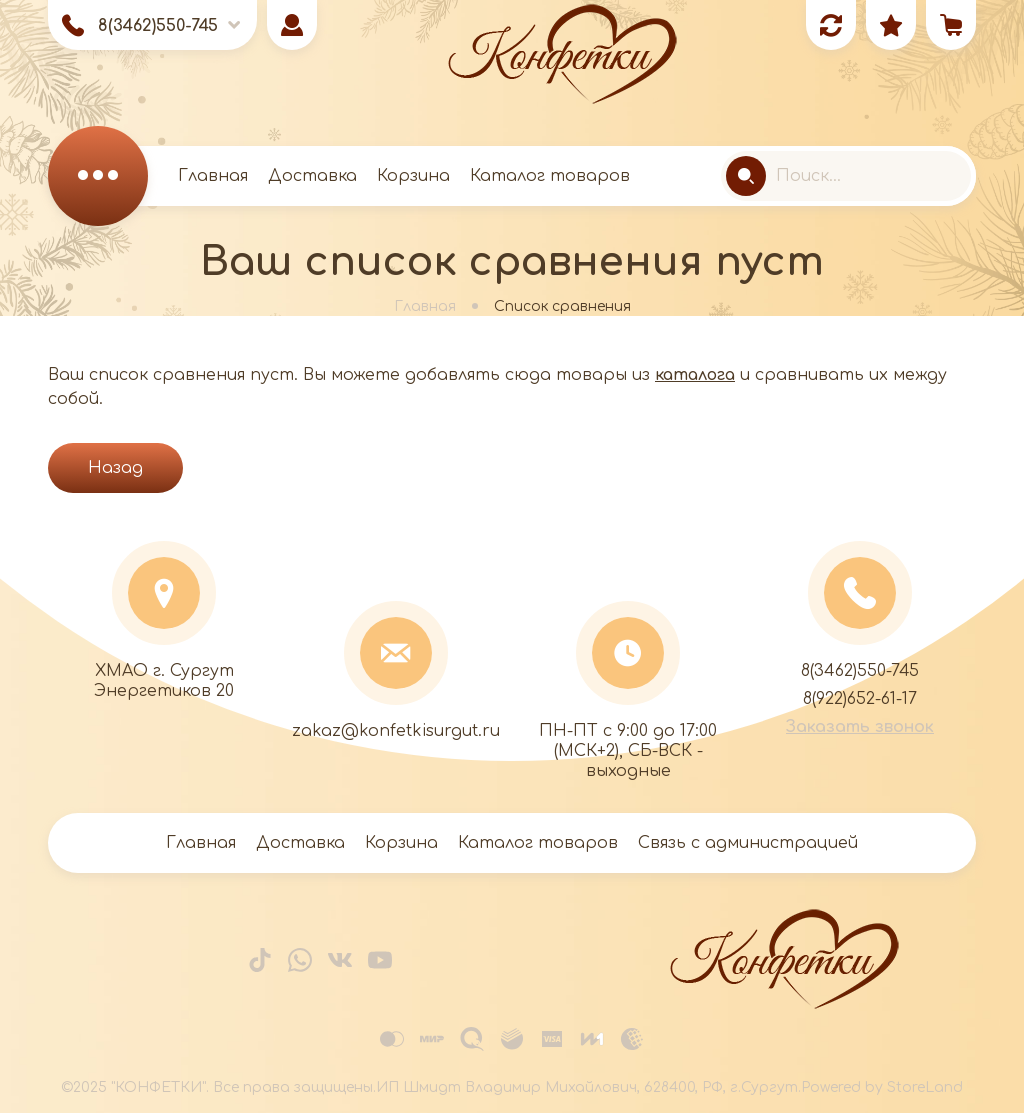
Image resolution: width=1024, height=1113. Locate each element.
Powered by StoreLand (882, 1087)
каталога (695, 375)
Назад (115, 468)
